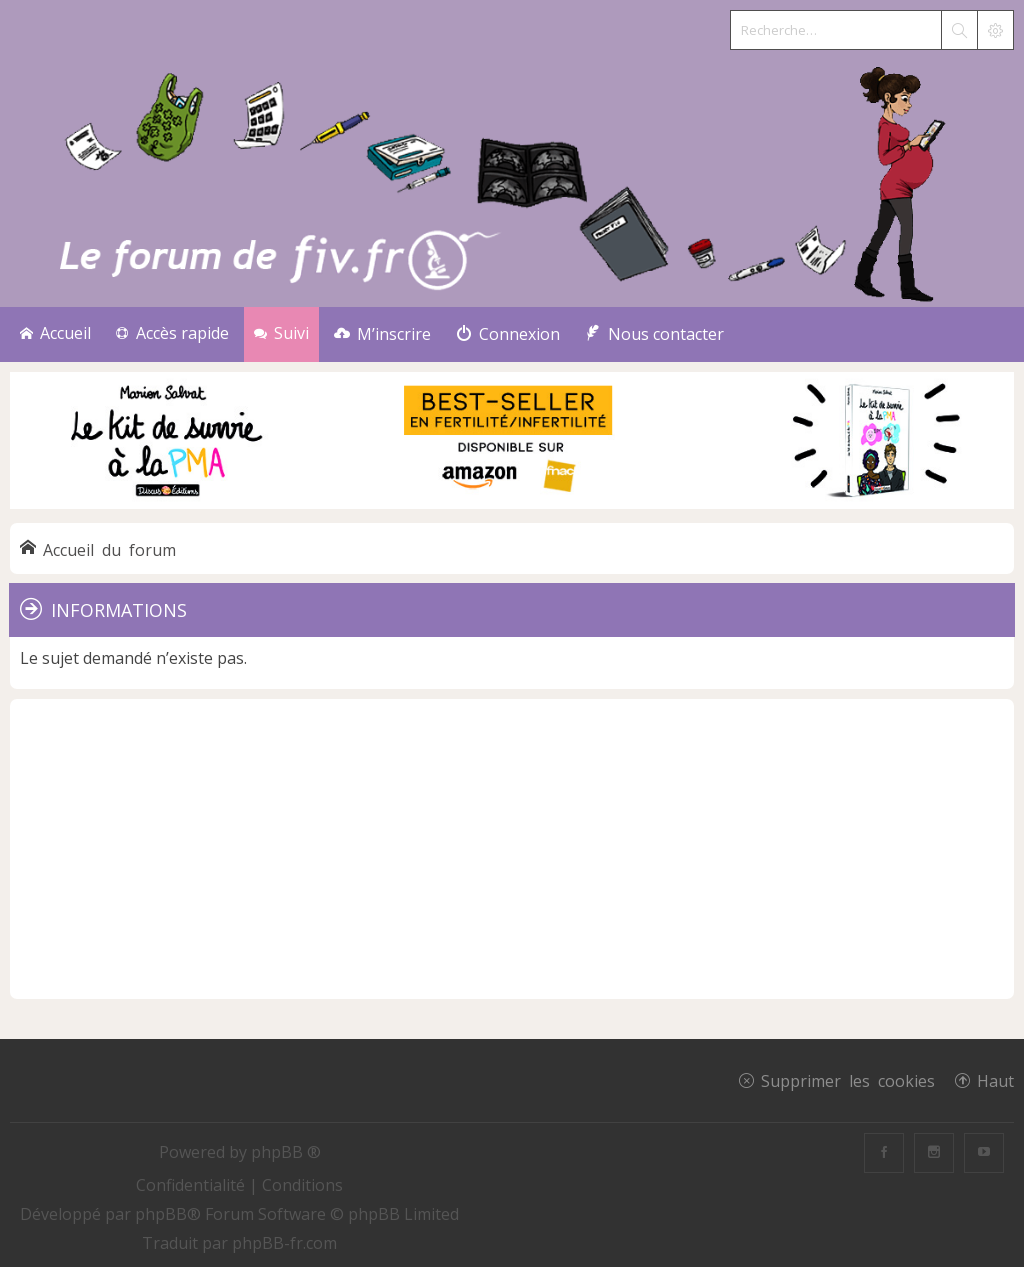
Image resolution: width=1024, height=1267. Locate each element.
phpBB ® (286, 1152)
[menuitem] (382, 334)
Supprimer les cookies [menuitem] (848, 1080)
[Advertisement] (512, 849)
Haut (995, 1080)
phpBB (161, 1214)
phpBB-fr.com (284, 1243)
